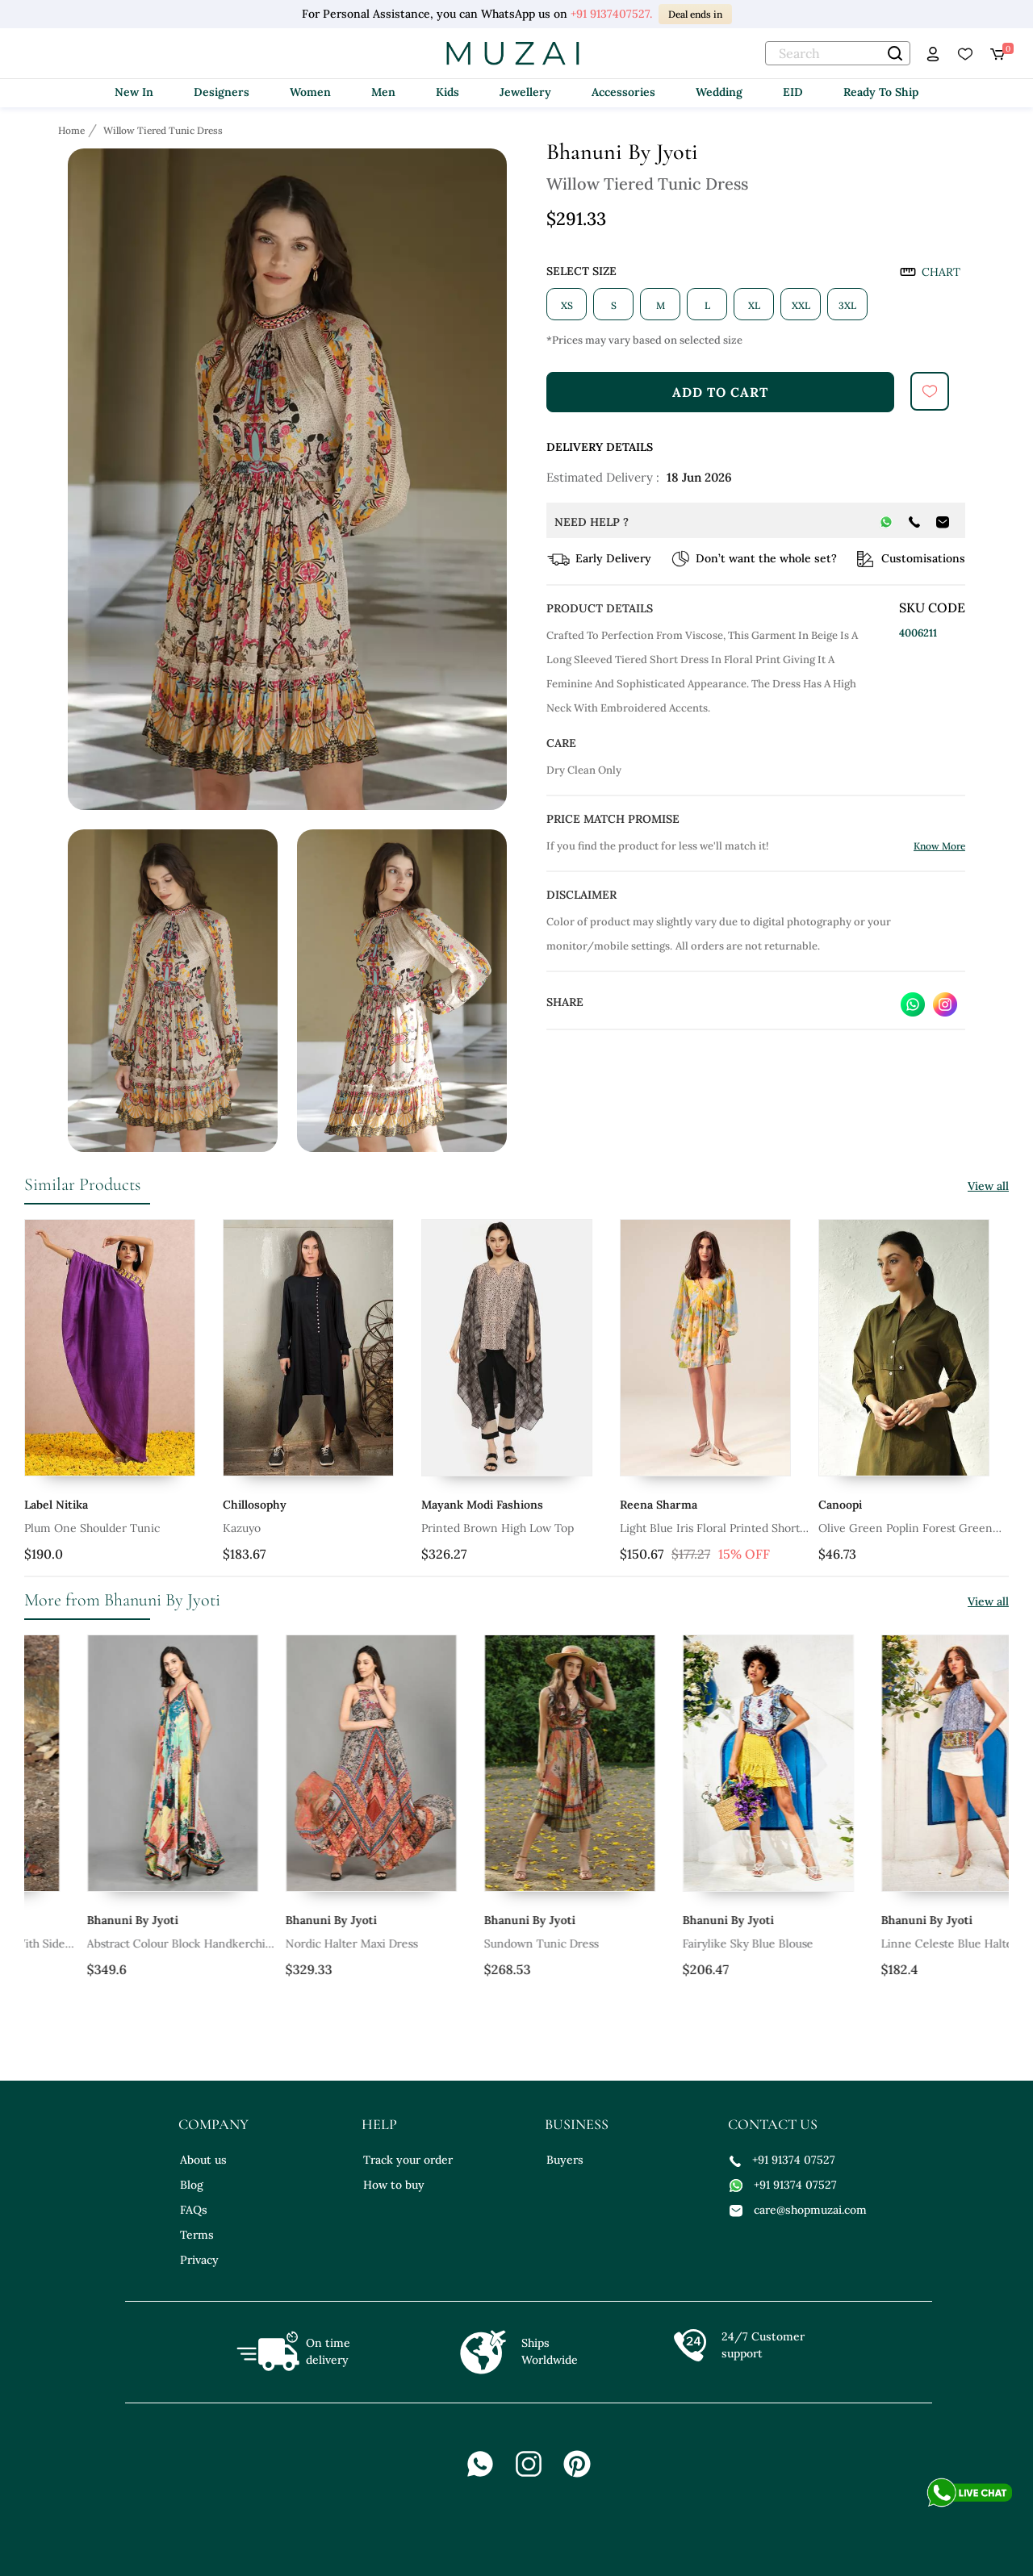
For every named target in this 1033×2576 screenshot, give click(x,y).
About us (203, 2159)
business (577, 2124)
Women (310, 92)
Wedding (719, 92)
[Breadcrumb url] (73, 130)
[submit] (929, 391)
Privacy (199, 2259)
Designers (221, 92)
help (379, 2124)
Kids (447, 92)
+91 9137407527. (611, 13)
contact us (773, 2124)
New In (134, 92)
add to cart (720, 392)
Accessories (623, 92)
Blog (191, 2184)
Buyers (564, 2159)
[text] (837, 53)
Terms (197, 2234)
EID (793, 92)
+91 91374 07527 (782, 2159)
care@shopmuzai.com (798, 2209)
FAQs (193, 2209)
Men (383, 92)
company (213, 2124)
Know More (939, 846)
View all (988, 1186)
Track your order (408, 2159)
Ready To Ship (880, 92)
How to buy (393, 2184)
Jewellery (525, 92)
